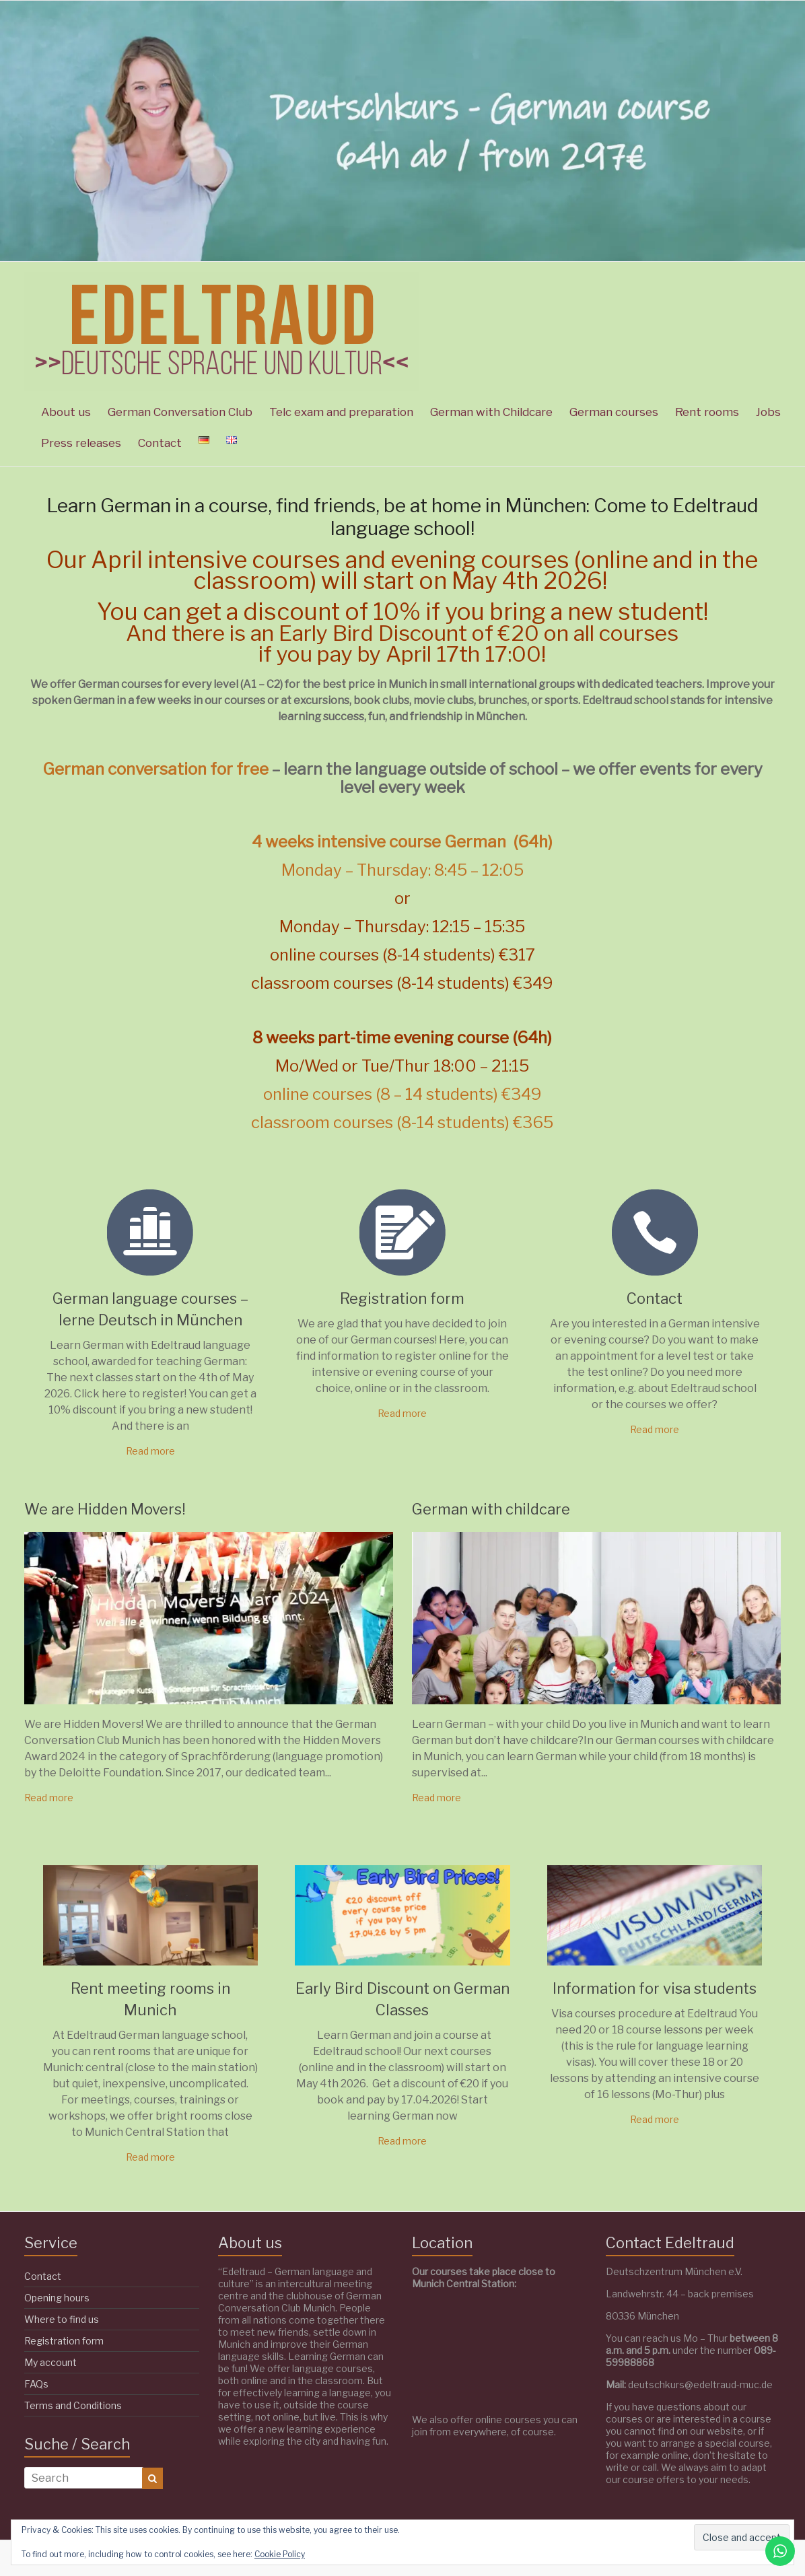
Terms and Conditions (73, 2405)
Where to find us (61, 2319)
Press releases (81, 443)
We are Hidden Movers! (105, 1509)
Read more (150, 1451)
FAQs (36, 2384)
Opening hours (57, 2297)
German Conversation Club (180, 412)
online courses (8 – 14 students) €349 (402, 1094)
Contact (160, 443)
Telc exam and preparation (341, 412)
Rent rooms (707, 412)
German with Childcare (491, 412)
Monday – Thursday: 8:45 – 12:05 (402, 870)
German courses (613, 412)
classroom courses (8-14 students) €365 (402, 1122)
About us (66, 412)
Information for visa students (655, 1988)
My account (50, 2362)
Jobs (768, 412)
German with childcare (491, 1509)
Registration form (402, 1298)
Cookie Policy (279, 2554)
